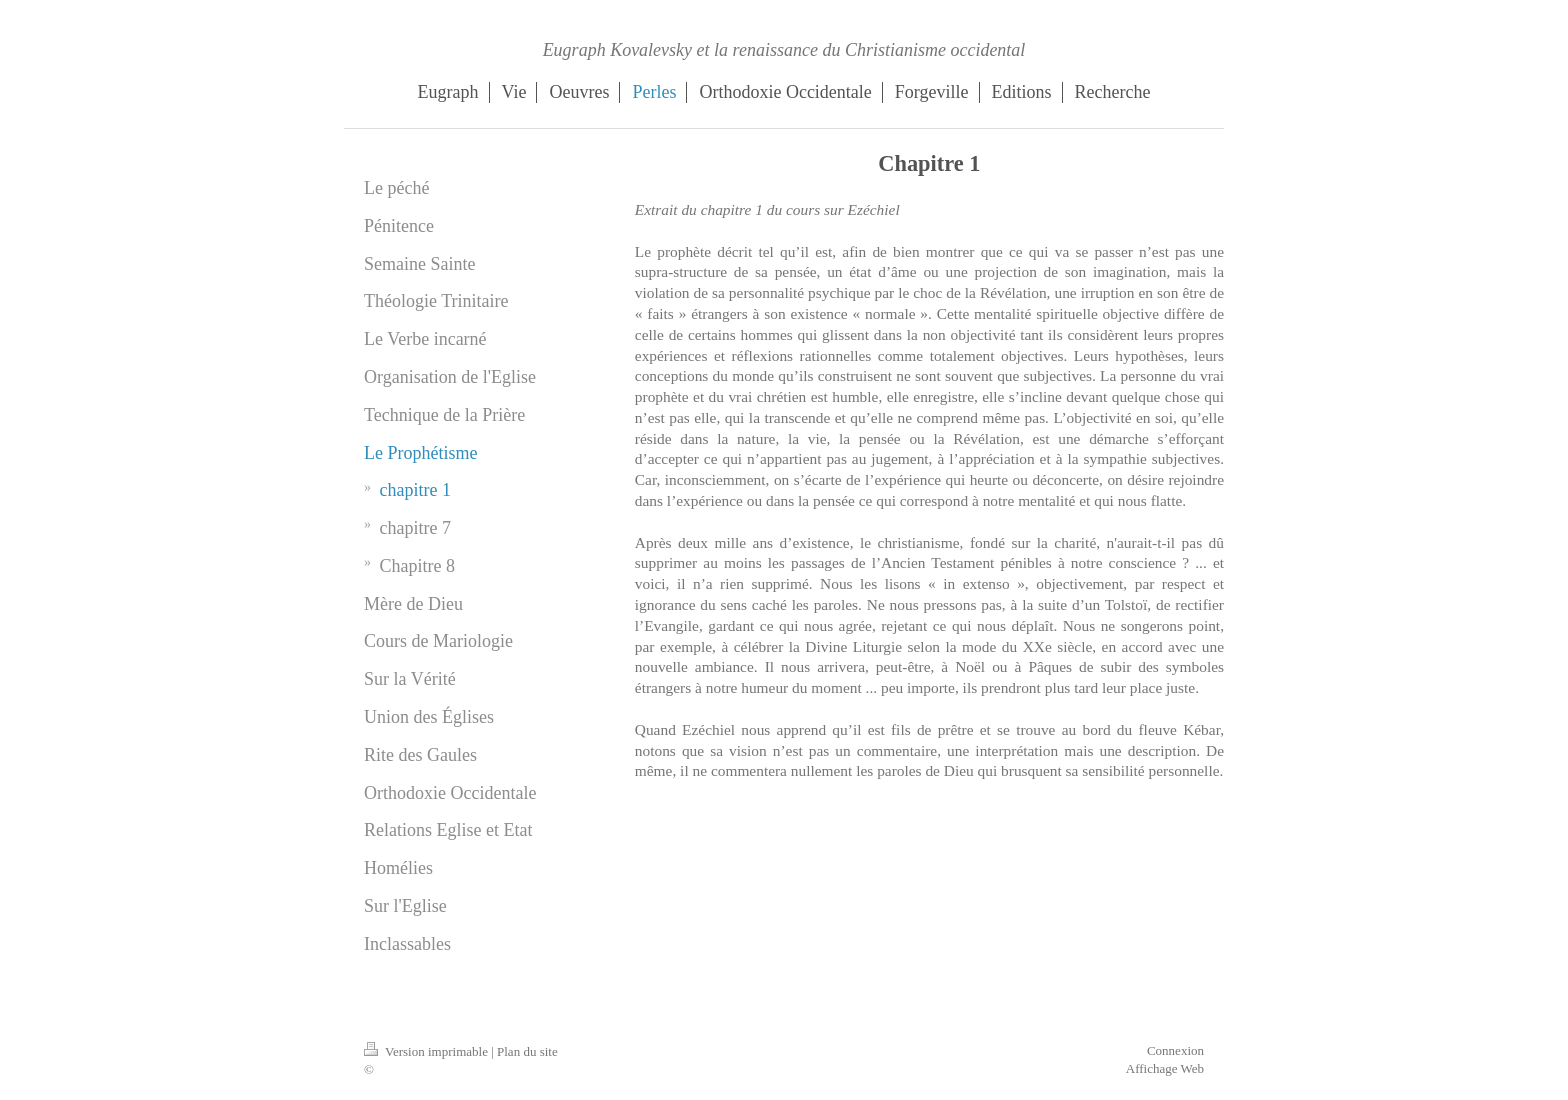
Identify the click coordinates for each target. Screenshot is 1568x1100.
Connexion (1175, 1050)
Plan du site (527, 1051)
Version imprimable (427, 1051)
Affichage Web (1165, 1068)
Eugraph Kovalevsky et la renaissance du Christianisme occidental (784, 50)
